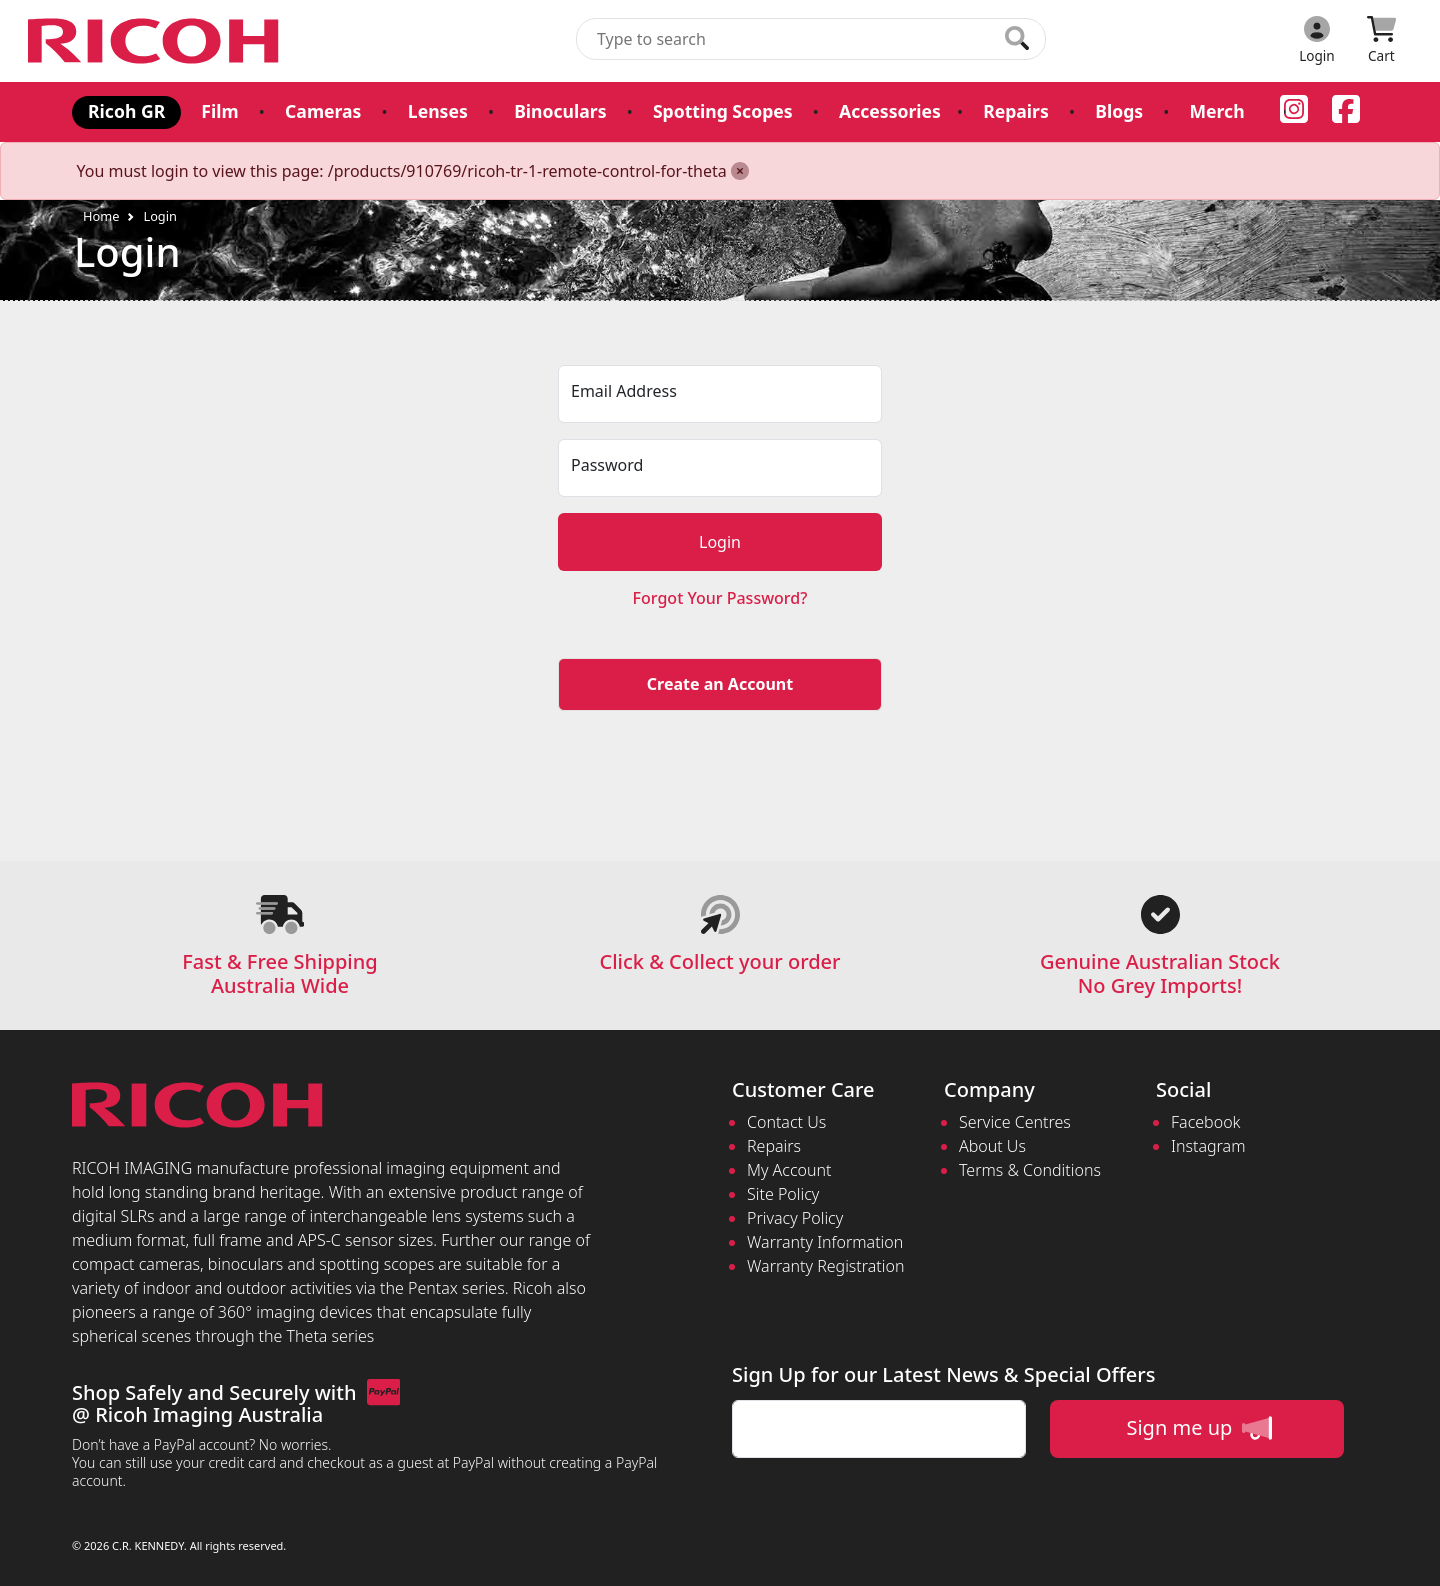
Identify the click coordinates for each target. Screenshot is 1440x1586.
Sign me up (1198, 1428)
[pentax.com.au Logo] (157, 41)
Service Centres (1015, 1122)
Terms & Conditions (1030, 1170)
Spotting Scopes (723, 111)
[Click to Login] (1317, 41)
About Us (992, 1146)
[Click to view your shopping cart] (1381, 41)
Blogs (1119, 111)
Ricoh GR (126, 111)
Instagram (1208, 1146)
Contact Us (786, 1122)
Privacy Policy (795, 1218)
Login (160, 216)
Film (219, 111)
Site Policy (783, 1194)
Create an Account (720, 684)
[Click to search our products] (1017, 38)
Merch (1216, 111)
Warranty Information (825, 1242)
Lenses (438, 111)
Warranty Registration (825, 1266)
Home (101, 216)
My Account (789, 1170)
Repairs (1016, 111)
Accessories (890, 111)
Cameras (323, 111)
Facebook (1205, 1122)
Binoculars (560, 111)
